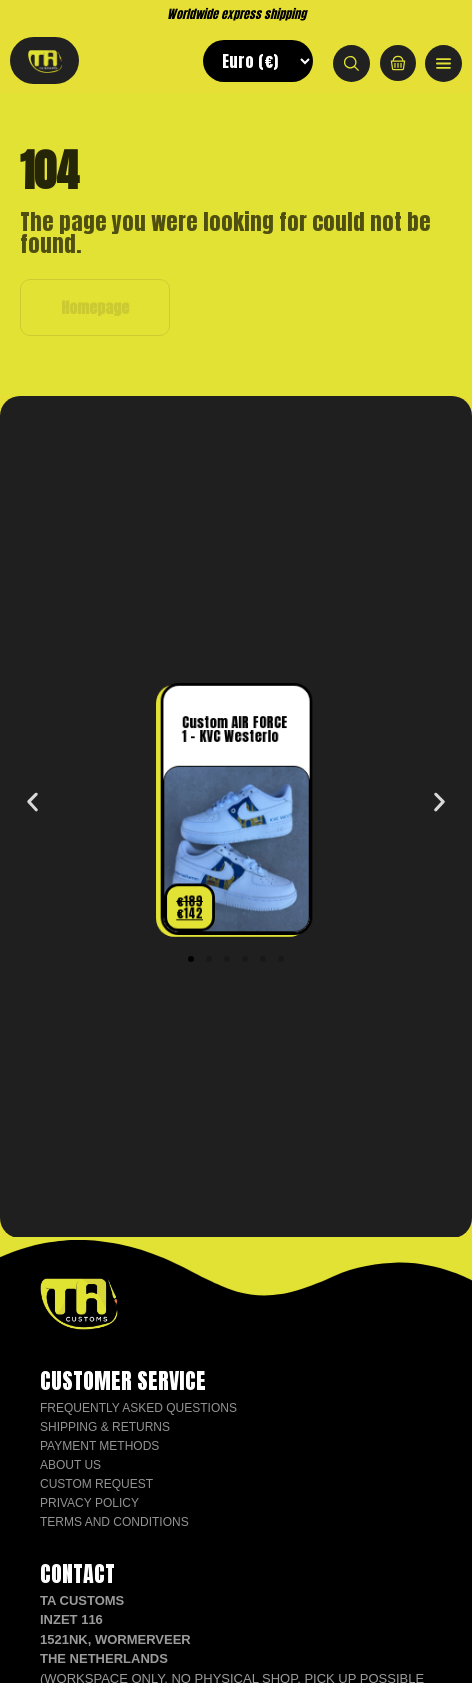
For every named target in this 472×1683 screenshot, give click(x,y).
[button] (32, 801)
